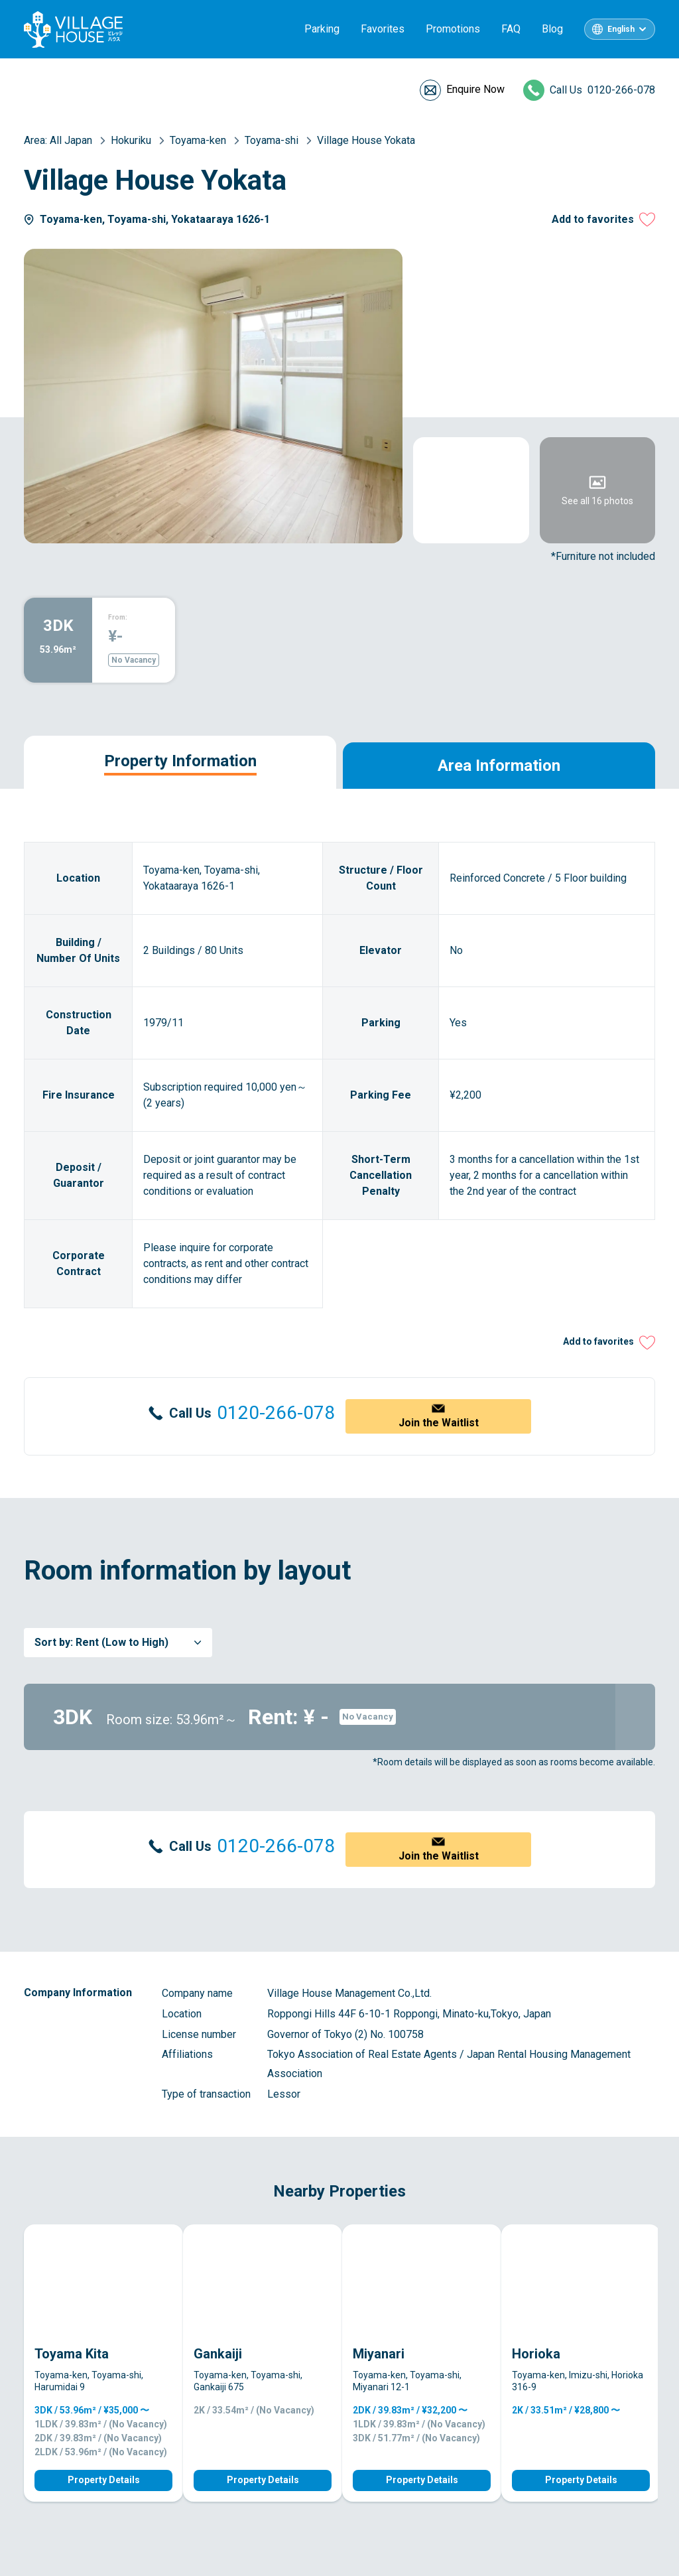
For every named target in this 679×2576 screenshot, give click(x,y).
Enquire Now (475, 89)
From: (117, 617)
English (621, 29)
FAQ (511, 29)
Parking (322, 29)
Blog (552, 29)
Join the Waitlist (439, 1422)
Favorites (382, 29)
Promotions (453, 29)
